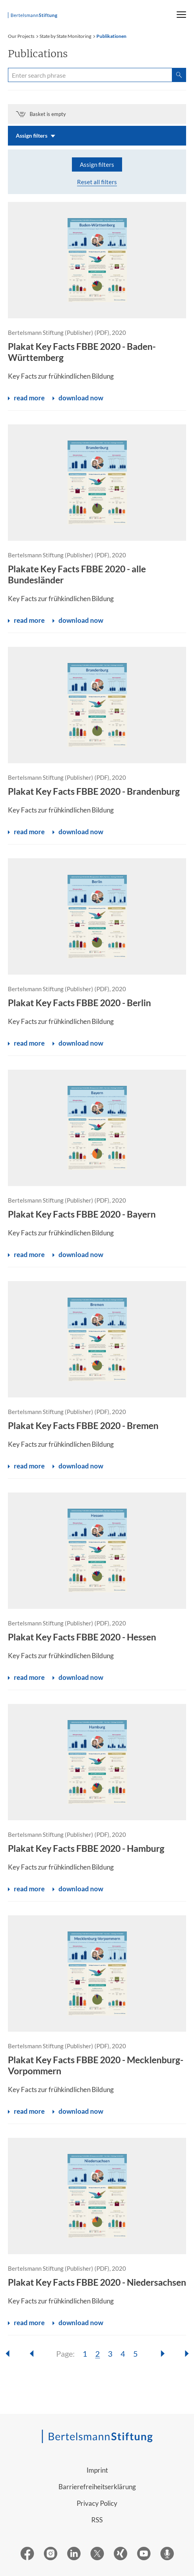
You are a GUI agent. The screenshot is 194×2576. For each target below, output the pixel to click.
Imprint (97, 2470)
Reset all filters (97, 181)
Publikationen (111, 36)
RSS (97, 2520)
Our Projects (21, 36)
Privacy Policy (97, 2503)
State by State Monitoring (65, 36)
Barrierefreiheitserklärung (97, 2487)
